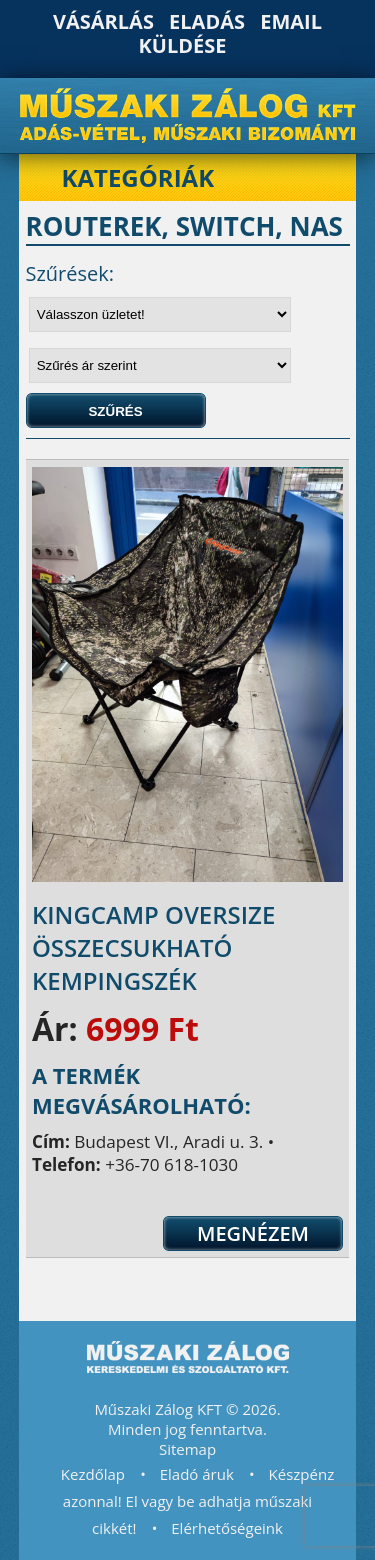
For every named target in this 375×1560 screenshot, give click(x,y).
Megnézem (253, 1233)
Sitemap (187, 1449)
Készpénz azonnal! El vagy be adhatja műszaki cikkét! (198, 1501)
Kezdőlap (93, 1474)
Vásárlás (103, 21)
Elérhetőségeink (227, 1528)
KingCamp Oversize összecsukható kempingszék (153, 947)
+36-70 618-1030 (171, 1164)
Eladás (207, 21)
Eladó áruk (197, 1474)
